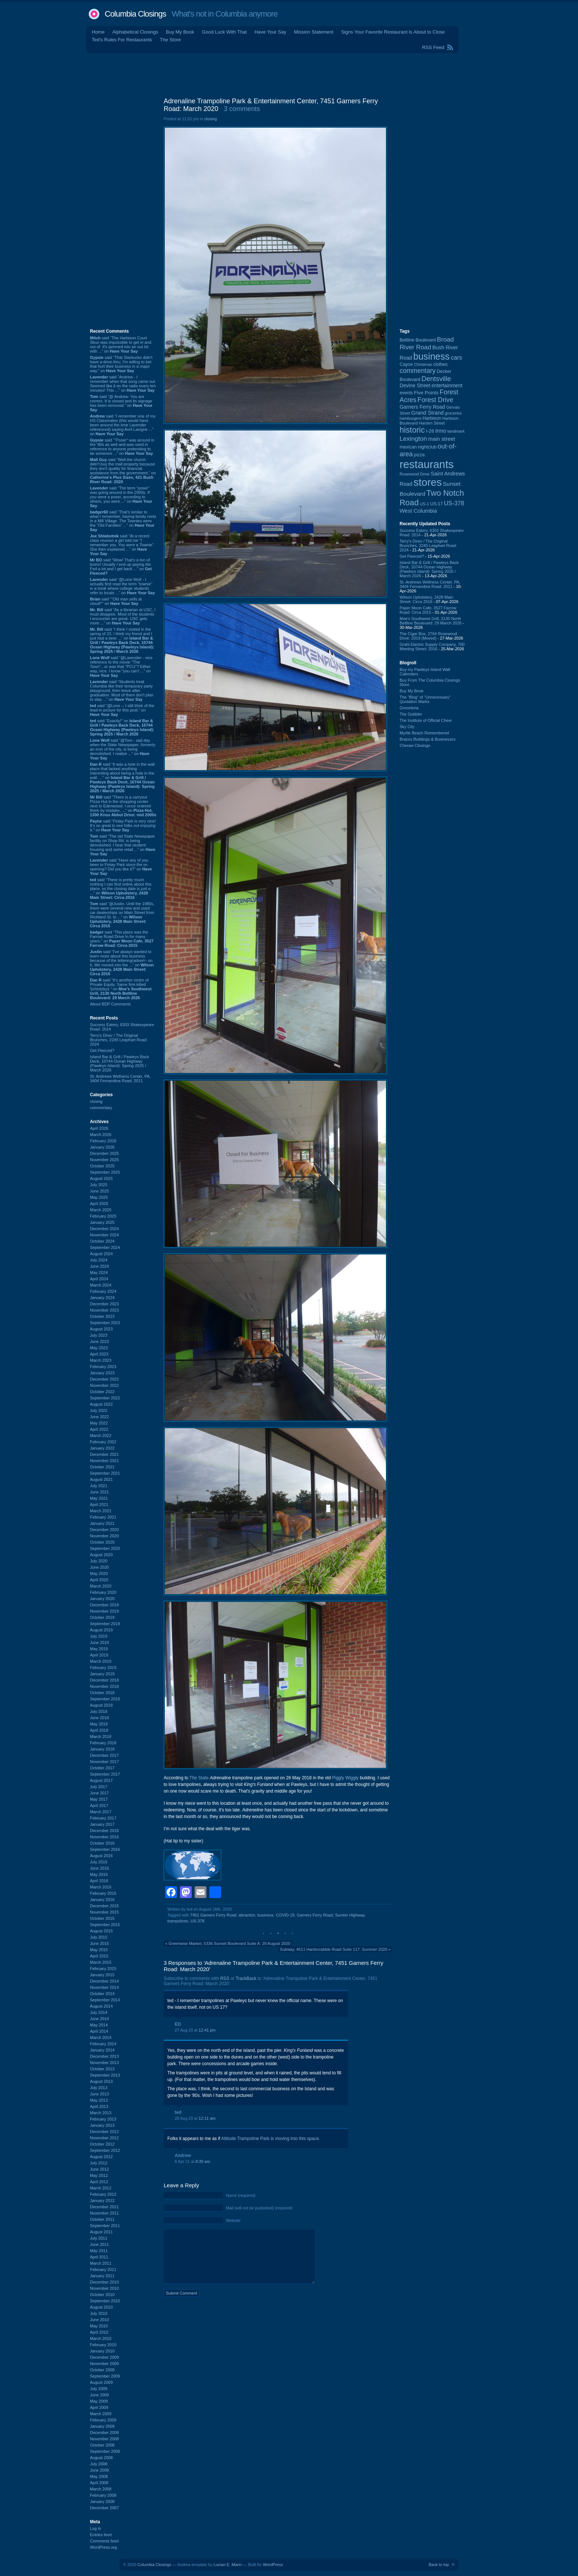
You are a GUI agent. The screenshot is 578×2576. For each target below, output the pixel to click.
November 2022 (104, 1385)
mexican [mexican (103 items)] (408, 447)
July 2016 (98, 1862)
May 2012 (99, 2175)
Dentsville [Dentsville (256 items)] (436, 378)
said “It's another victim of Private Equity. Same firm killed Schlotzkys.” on (121, 989)
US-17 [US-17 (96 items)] (436, 503)
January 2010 (102, 2351)
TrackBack (246, 1978)
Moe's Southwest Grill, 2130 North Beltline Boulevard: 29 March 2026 (431, 620)
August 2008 (101, 2457)
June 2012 (99, 2169)
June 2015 (99, 1943)
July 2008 (98, 2464)
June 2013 (99, 2094)
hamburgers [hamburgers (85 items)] (410, 418)
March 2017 (100, 1812)
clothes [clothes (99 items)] (440, 364)
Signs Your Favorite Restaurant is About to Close (393, 32)
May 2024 (99, 1272)
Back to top (439, 2564)
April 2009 (99, 2407)
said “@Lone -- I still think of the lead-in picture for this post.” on (122, 710)
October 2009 (102, 2370)
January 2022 (102, 1448)
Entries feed (101, 2534)
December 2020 (104, 1529)
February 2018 (103, 1743)
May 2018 (99, 1724)
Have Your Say (270, 32)
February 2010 (103, 2345)
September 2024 (105, 1247)
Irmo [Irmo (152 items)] (440, 430)
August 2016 (101, 1855)
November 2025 (104, 1159)
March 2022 (100, 1435)
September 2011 (105, 2225)
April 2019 (99, 1655)
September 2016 (105, 1849)
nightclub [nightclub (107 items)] (427, 447)
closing (96, 1101)
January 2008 (102, 2501)
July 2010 (98, 2313)
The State (199, 1777)
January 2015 (102, 1975)
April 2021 (99, 1504)
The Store (170, 39)
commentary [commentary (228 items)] (418, 370)
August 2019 (101, 1630)
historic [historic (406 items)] (412, 429)
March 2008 (100, 2489)
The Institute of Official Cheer (426, 720)
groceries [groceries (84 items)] (453, 413)
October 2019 (102, 1617)
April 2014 (99, 2031)
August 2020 (101, 1554)
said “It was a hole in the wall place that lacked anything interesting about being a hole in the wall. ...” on (122, 777)
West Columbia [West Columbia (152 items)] (418, 511)
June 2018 (99, 1717)
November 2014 (104, 1987)
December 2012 (104, 2131)
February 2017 (103, 1818)
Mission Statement (313, 32)
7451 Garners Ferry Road (213, 1915)
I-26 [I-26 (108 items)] (430, 431)
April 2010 (99, 2332)
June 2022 (99, 1417)
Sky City (407, 726)
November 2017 (104, 1761)
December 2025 (104, 1153)
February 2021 (103, 1517)
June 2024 (99, 1266)
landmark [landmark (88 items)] (456, 431)
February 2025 (103, 1216)
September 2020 (105, 1548)
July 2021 (98, 1485)
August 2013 (101, 2081)
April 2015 (99, 1956)
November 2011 (104, 2213)
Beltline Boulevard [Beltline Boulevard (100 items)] (418, 340)
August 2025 (101, 1178)
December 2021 (104, 1454)
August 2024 (101, 1253)
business (266, 1915)
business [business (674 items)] (431, 356)
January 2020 (102, 1598)
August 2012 (101, 2156)
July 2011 (98, 2238)
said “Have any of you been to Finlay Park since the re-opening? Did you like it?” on (121, 867)
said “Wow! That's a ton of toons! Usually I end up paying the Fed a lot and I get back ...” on (121, 566)
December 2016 (104, 1830)
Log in (95, 2528)
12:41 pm (207, 2030)
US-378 (197, 1921)
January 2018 (102, 1749)
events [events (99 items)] (406, 392)
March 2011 (100, 2263)
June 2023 (99, 1341)
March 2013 (100, 2113)
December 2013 (104, 2056)
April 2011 (99, 2257)
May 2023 (99, 1348)
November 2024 (104, 1235)
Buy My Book (180, 32)
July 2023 (98, 1335)
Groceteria (409, 708)
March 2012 (100, 2188)
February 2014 (103, 2044)
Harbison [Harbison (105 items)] (431, 418)
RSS (224, 1978)
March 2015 (100, 1962)
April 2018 (99, 1730)
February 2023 (103, 1366)
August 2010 (101, 2307)
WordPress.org (103, 2547)
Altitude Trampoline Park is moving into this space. (270, 2138)
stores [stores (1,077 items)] (428, 482)
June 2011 (99, 2244)
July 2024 (98, 1260)
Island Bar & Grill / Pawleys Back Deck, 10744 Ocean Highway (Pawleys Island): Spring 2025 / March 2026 (119, 1063)
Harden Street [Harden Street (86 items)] (432, 423)
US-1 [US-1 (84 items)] (424, 504)
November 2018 (104, 1686)
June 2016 (99, 1868)
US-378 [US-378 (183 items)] (454, 503)
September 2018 (105, 1699)
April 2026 (99, 1128)
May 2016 (99, 1874)
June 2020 (99, 1567)
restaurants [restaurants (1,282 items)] (427, 464)
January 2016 (102, 1899)
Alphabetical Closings (135, 32)
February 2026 (103, 1141)
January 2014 (102, 2050)
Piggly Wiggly (345, 1777)
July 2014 (98, 2012)
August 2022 (101, 1404)
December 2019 (104, 1605)
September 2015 (105, 1924)
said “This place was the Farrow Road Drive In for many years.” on (121, 939)
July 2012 (98, 2163)
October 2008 (102, 2445)
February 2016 (103, 1893)
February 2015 (103, 1968)
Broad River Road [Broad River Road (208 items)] (427, 343)
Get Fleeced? (102, 1050)
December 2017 (104, 1755)
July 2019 (98, 1636)
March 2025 (100, 1210)
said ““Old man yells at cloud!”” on (116, 601)
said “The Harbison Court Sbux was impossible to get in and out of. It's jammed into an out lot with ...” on (120, 344)
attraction (246, 1915)
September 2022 (105, 1398)
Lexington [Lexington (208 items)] (413, 438)
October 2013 (102, 2069)
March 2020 (100, 1586)
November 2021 (104, 1460)
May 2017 (99, 1799)
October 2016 (102, 1843)
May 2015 (99, 1949)
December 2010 (104, 2282)
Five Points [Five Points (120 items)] (426, 392)
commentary (101, 1107)
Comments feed (104, 2541)
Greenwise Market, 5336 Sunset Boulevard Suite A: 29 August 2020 (229, 1943)
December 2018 (104, 1680)
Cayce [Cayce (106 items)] (406, 364)
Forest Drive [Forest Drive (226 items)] (435, 400)
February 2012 (103, 2194)
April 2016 (99, 1881)
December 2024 (104, 1228)
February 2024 (103, 1291)
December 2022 (104, 1379)
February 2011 (103, 2269)
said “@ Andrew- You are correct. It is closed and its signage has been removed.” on (121, 403)
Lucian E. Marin (227, 2564)
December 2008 (104, 2432)
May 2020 (99, 1573)
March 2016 (100, 1887)
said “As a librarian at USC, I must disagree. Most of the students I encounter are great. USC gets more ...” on (123, 616)
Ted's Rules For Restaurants (122, 39)
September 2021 (105, 1473)
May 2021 (99, 1498)
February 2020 (103, 1592)
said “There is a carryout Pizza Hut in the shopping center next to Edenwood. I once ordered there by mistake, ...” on (123, 806)
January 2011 (102, 2276)
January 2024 (102, 1297)
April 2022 (99, 1429)
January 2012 (102, 2200)
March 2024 (100, 1285)
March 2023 (100, 1360)
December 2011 (104, 2207)
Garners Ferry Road (315, 1915)
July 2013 (98, 2087)
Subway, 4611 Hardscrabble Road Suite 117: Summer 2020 (333, 1949)
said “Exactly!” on (122, 727)
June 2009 (99, 2395)
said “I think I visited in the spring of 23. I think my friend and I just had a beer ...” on (122, 640)
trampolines (177, 1921)
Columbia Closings (135, 13)
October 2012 (102, 2144)
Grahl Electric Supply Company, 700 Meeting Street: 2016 (432, 646)
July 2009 (98, 2388)
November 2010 (104, 2288)
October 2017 (102, 1768)
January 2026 (102, 1147)
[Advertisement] (289, 73)
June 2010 (99, 2319)
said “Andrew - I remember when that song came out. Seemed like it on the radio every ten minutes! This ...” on (123, 383)
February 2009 (103, 2420)
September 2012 (105, 2150)
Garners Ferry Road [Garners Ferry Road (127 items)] (422, 407)
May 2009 (99, 2401)
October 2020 (102, 1542)
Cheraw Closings (415, 745)
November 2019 (104, 1611)
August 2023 (101, 1329)
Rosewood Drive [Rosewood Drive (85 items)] (415, 474)
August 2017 (101, 1780)
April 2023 (99, 1354)
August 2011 (101, 2232)
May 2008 (99, 2476)
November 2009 (104, 2363)
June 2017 (99, 1793)
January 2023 (102, 1373)
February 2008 (103, 2495)
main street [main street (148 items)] (441, 439)
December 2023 (104, 1304)
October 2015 (102, 1918)
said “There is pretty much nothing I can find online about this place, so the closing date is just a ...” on (121, 888)
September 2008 (105, 2451)
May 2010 (99, 2326)
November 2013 (104, 2062)
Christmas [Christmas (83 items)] (423, 364)
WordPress (273, 2564)
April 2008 (99, 2482)
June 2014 (99, 2018)
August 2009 (101, 2382)
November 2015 (104, 1912)
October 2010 (102, 2294)
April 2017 (99, 1805)
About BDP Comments (110, 1004)
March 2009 (100, 2413)
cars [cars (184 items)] (456, 357)
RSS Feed (433, 47)
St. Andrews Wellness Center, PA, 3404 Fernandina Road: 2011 (120, 1078)
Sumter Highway (350, 1915)
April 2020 (99, 1580)
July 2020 (98, 1561)
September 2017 (105, 1774)
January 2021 (102, 1523)
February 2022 (103, 1442)
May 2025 (99, 1197)
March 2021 (100, 1511)
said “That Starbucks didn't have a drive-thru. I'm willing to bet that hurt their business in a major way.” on (121, 364)
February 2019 (103, 1667)
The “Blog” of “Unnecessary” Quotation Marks (425, 699)
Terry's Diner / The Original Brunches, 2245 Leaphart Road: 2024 (118, 1039)
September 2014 (105, 2000)
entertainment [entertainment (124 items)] (446, 385)
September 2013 (105, 2075)
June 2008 (99, 2470)
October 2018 (102, 1692)
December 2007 (104, 2508)
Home (98, 32)
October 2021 (102, 1467)
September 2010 (105, 2301)
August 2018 (101, 1705)
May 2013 (99, 2100)
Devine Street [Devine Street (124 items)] (415, 385)
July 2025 (98, 1185)
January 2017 (102, 1824)
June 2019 (99, 1642)
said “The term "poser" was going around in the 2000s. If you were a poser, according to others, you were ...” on (121, 497)
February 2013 (103, 2119)
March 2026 (100, 1134)
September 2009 (105, 2376)
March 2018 (100, 1736)
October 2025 (102, 1166)
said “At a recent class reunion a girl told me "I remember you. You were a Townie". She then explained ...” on (122, 545)
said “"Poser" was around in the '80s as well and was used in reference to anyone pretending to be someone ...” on (122, 447)
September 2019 (105, 1623)
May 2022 (99, 1423)
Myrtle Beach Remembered (424, 733)
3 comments (242, 108)
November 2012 (104, 2138)
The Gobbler (411, 714)
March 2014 (100, 2037)
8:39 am (202, 2161)
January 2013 (102, 2125)
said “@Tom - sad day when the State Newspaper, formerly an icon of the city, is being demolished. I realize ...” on (122, 749)
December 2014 (104, 1981)
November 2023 (104, 1310)
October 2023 (102, 1316)
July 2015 (98, 1937)
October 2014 (102, 1993)
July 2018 (98, 1711)
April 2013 (99, 2106)
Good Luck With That (224, 32)
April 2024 (99, 1279)
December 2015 (104, 1906)
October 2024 (102, 1241)
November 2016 (104, 1837)
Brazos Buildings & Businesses (428, 739)
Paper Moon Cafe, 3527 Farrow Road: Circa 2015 (428, 610)
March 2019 (100, 1661)
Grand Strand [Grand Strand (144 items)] (427, 413)
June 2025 (99, 1191)
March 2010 (100, 2338)
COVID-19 (285, 1915)
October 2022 (102, 1391)
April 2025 (99, 1203)
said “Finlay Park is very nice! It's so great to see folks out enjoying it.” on (123, 825)
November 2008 (104, 2439)
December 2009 (104, 2357)
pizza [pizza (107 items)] (419, 454)
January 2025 (102, 1222)
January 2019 (102, 1674)
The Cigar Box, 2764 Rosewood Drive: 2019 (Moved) (428, 635)
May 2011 (99, 2250)
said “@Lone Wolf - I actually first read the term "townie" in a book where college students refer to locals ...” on (122, 586)
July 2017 (98, 1786)
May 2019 (99, 1649)
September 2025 (105, 1172)
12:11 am (207, 2118)
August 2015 (101, 1931)
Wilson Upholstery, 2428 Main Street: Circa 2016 (426, 599)
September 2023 (105, 1322)
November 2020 (104, 1536)
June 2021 (99, 1492)
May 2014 (99, 2025)
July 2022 (98, 1410)
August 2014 (101, 2006)
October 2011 (102, 2219)
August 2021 (101, 1479)
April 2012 (99, 2181)
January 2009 (102, 2426)
